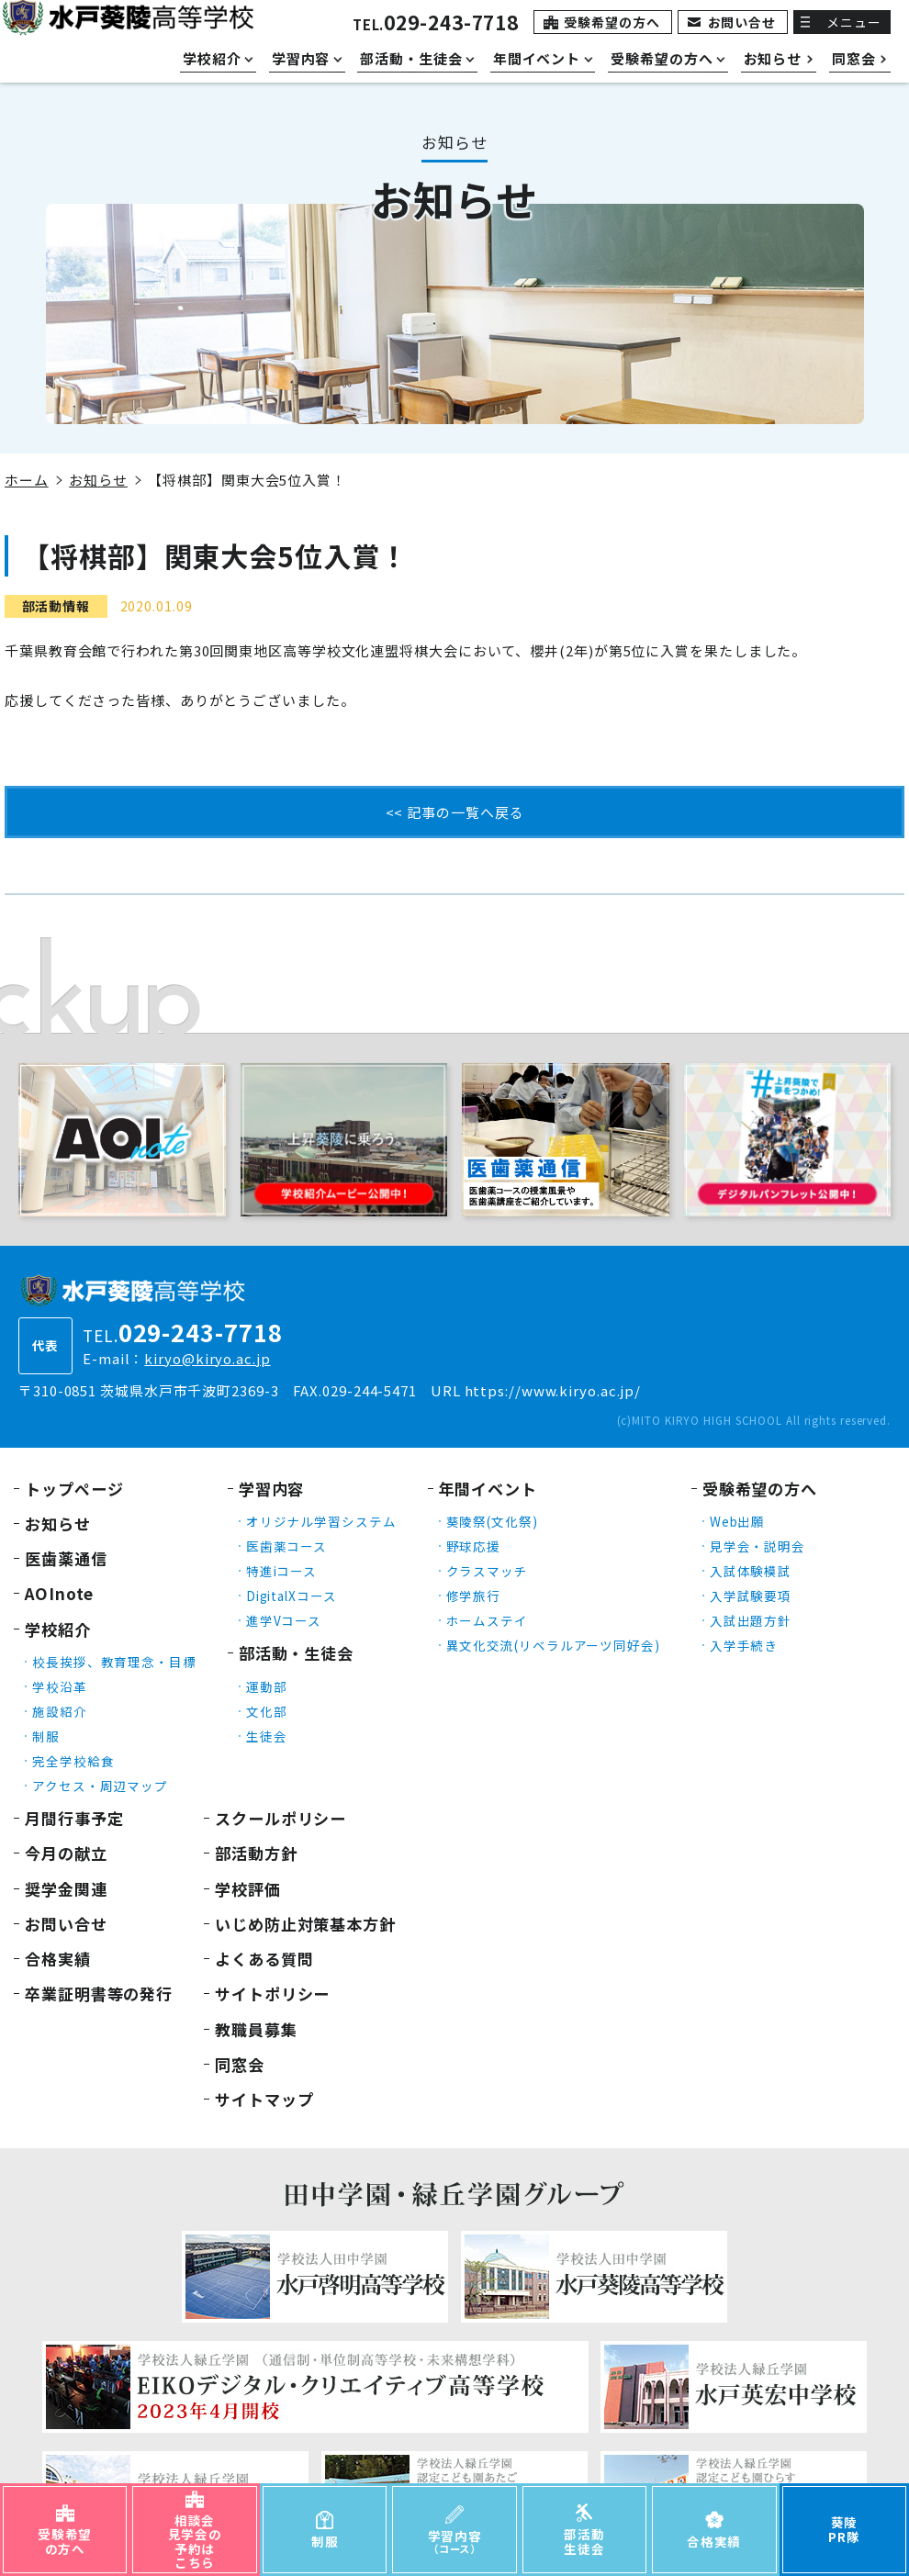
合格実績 (58, 1958)
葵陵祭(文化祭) (492, 1521)
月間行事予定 (74, 1818)
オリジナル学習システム (321, 1521)
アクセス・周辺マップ (100, 1785)
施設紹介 (59, 1711)
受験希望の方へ (611, 22)
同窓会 (239, 2064)
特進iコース (281, 1571)
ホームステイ (487, 1620)
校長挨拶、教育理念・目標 (114, 1661)
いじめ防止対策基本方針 (305, 1923)
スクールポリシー (280, 1818)
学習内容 (272, 1488)
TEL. (436, 24)
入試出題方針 (750, 1620)
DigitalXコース (291, 1595)
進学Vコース (283, 1620)
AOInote (59, 1593)
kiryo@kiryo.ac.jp (207, 1358)
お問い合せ (742, 22)
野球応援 (473, 1546)
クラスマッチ (487, 1571)
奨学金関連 (66, 1888)
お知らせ (98, 479)
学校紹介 (58, 1629)
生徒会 (266, 1736)
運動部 (266, 1686)
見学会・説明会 (757, 1546)
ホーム (27, 479)
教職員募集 (256, 2029)
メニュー (853, 22)
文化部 (266, 1711)
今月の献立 (66, 1853)
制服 (46, 1736)
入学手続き (744, 1645)
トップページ (74, 1488)
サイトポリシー (272, 1993)
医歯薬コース (286, 1546)
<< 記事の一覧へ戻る (455, 812)
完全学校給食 (73, 1761)
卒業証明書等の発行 (99, 1993)
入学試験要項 (750, 1595)
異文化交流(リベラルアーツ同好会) (553, 1645)
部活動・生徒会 (296, 1652)
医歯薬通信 (66, 1558)
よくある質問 (264, 1958)
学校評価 (248, 1888)
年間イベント (488, 1488)
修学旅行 (473, 1595)
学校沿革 (59, 1686)
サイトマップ (264, 2099)
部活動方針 (256, 1853)
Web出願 (738, 1521)
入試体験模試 (750, 1571)
